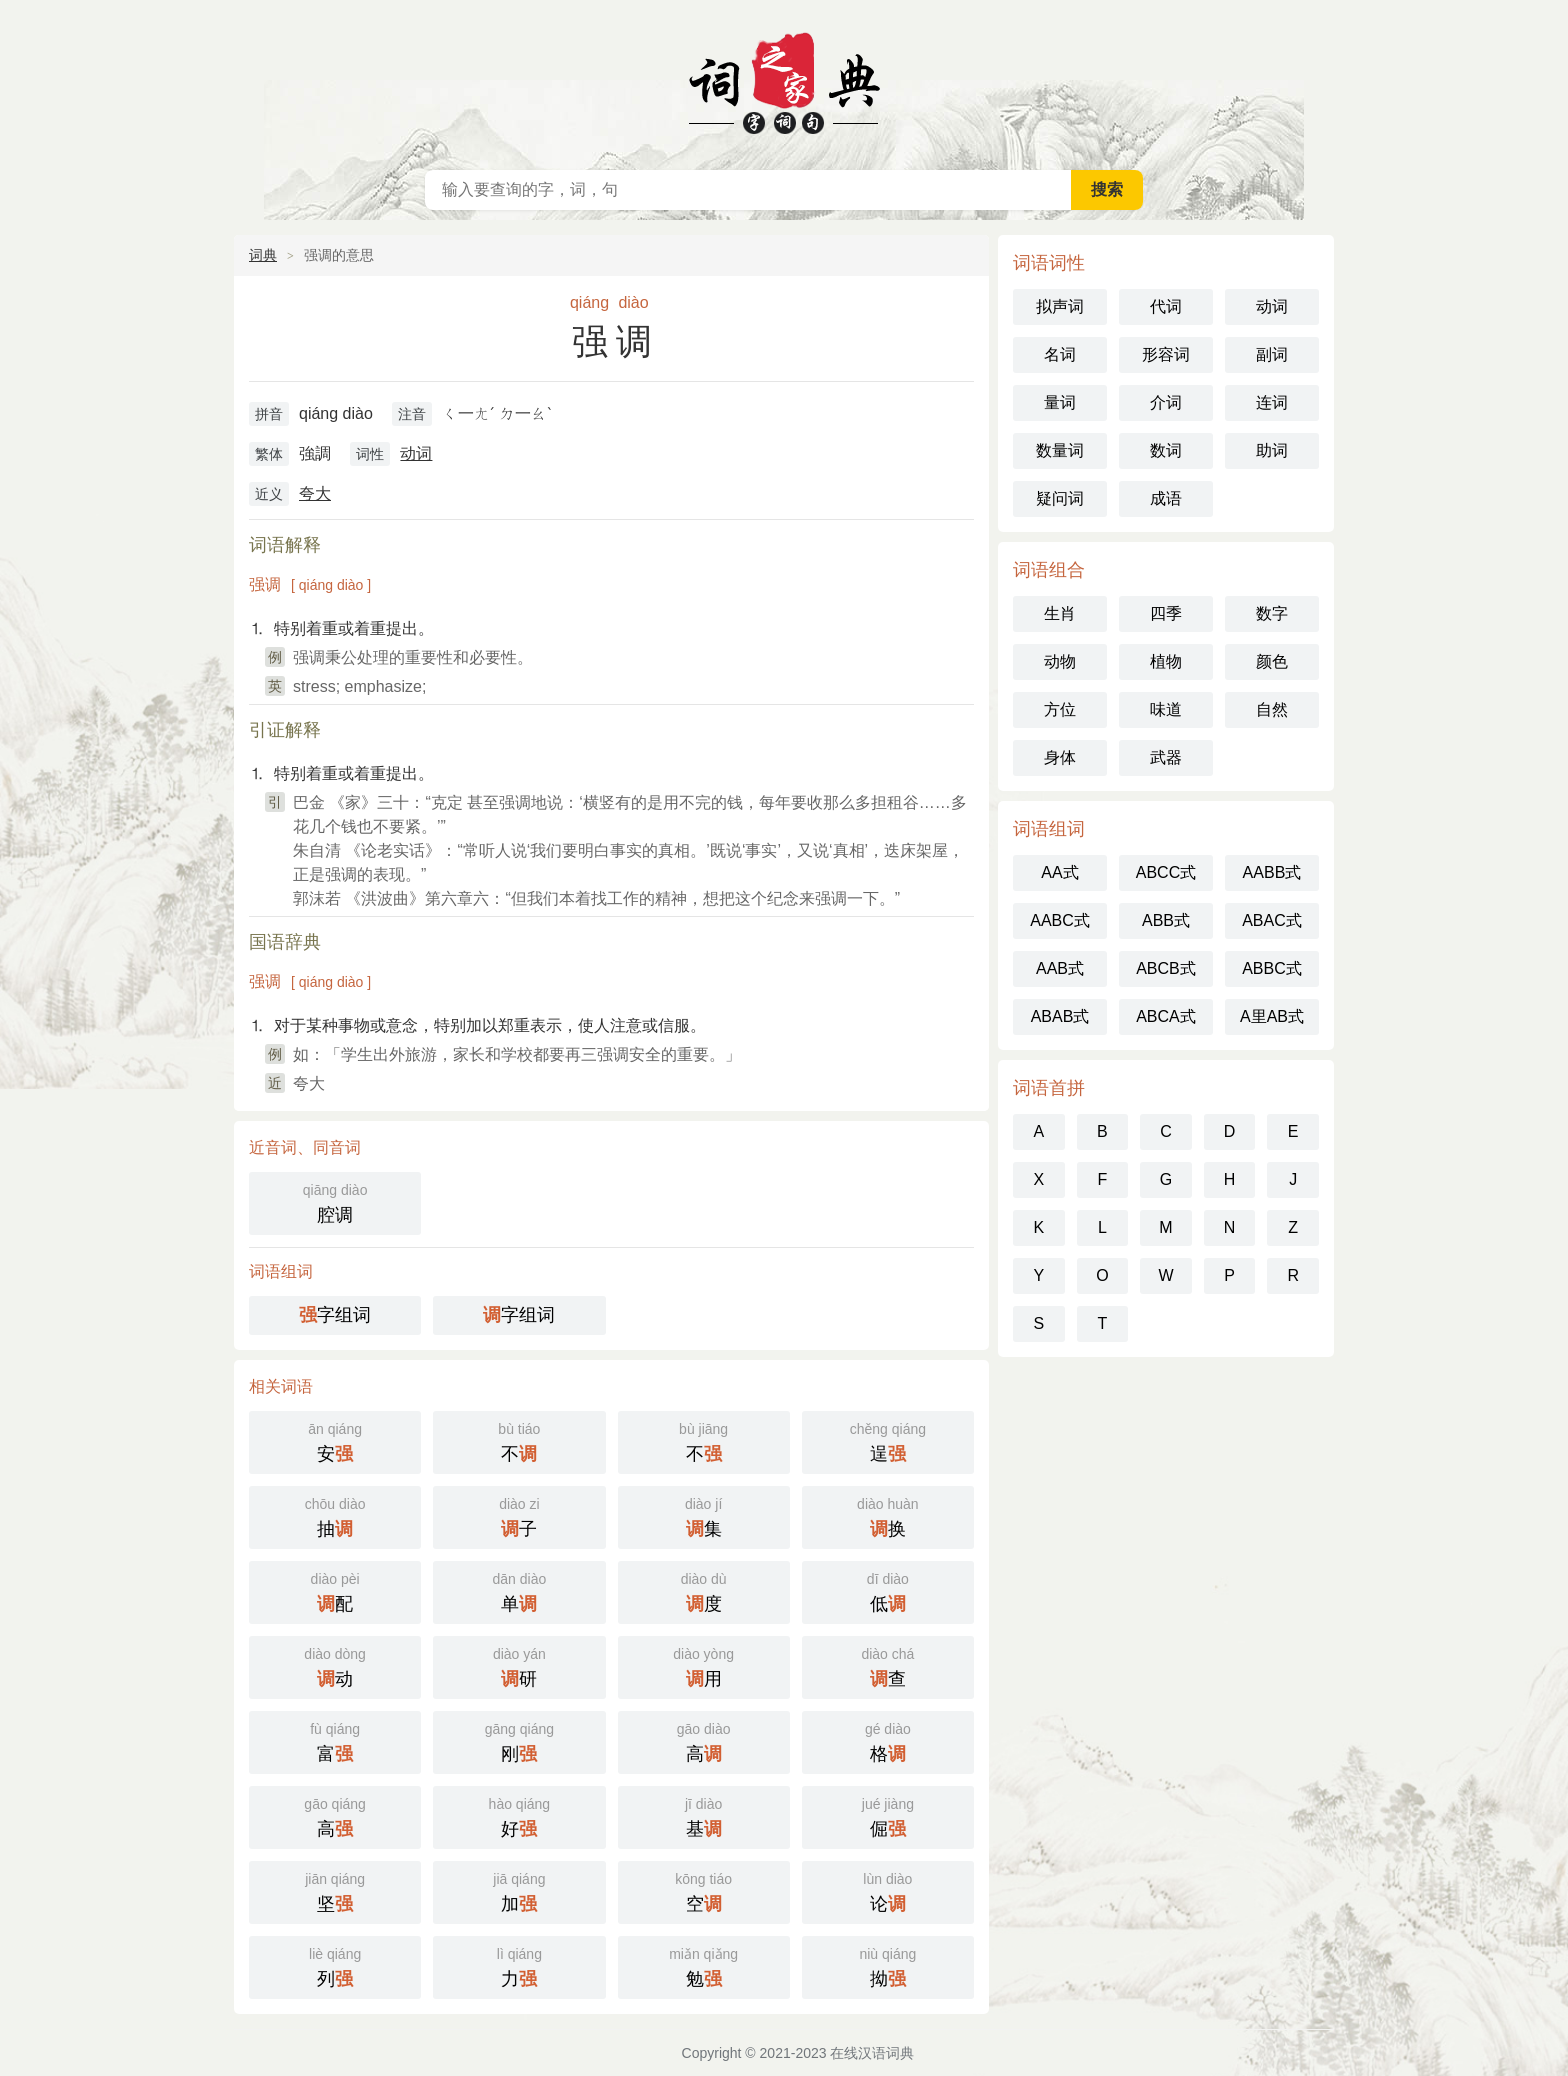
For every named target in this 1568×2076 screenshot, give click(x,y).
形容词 (1166, 354)
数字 (1272, 613)
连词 (1272, 402)
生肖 (1060, 613)
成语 (1166, 498)
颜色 (1272, 661)
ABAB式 (1060, 1016)
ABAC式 (1272, 920)
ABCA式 (1166, 1016)
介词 (1166, 402)
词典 (263, 255)
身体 (1060, 757)
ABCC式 (1166, 872)
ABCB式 (1166, 968)
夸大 (315, 493)
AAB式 (1060, 968)
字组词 (335, 1315)
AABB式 (1272, 872)
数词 (1166, 450)
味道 (1166, 709)
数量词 (1060, 450)
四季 (1166, 613)
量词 (1060, 402)
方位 (1060, 709)
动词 (416, 453)
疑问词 (1060, 498)
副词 (1272, 354)
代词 (1166, 306)
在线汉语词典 (784, 80)
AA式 (1059, 872)
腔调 (335, 1201)
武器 (1166, 757)
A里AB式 (1272, 1016)
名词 (1060, 354)
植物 (1166, 661)
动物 (1060, 661)
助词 (1272, 450)
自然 (1272, 709)
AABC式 (1060, 920)
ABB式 (1166, 920)
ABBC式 (1272, 968)
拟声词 (1060, 306)
